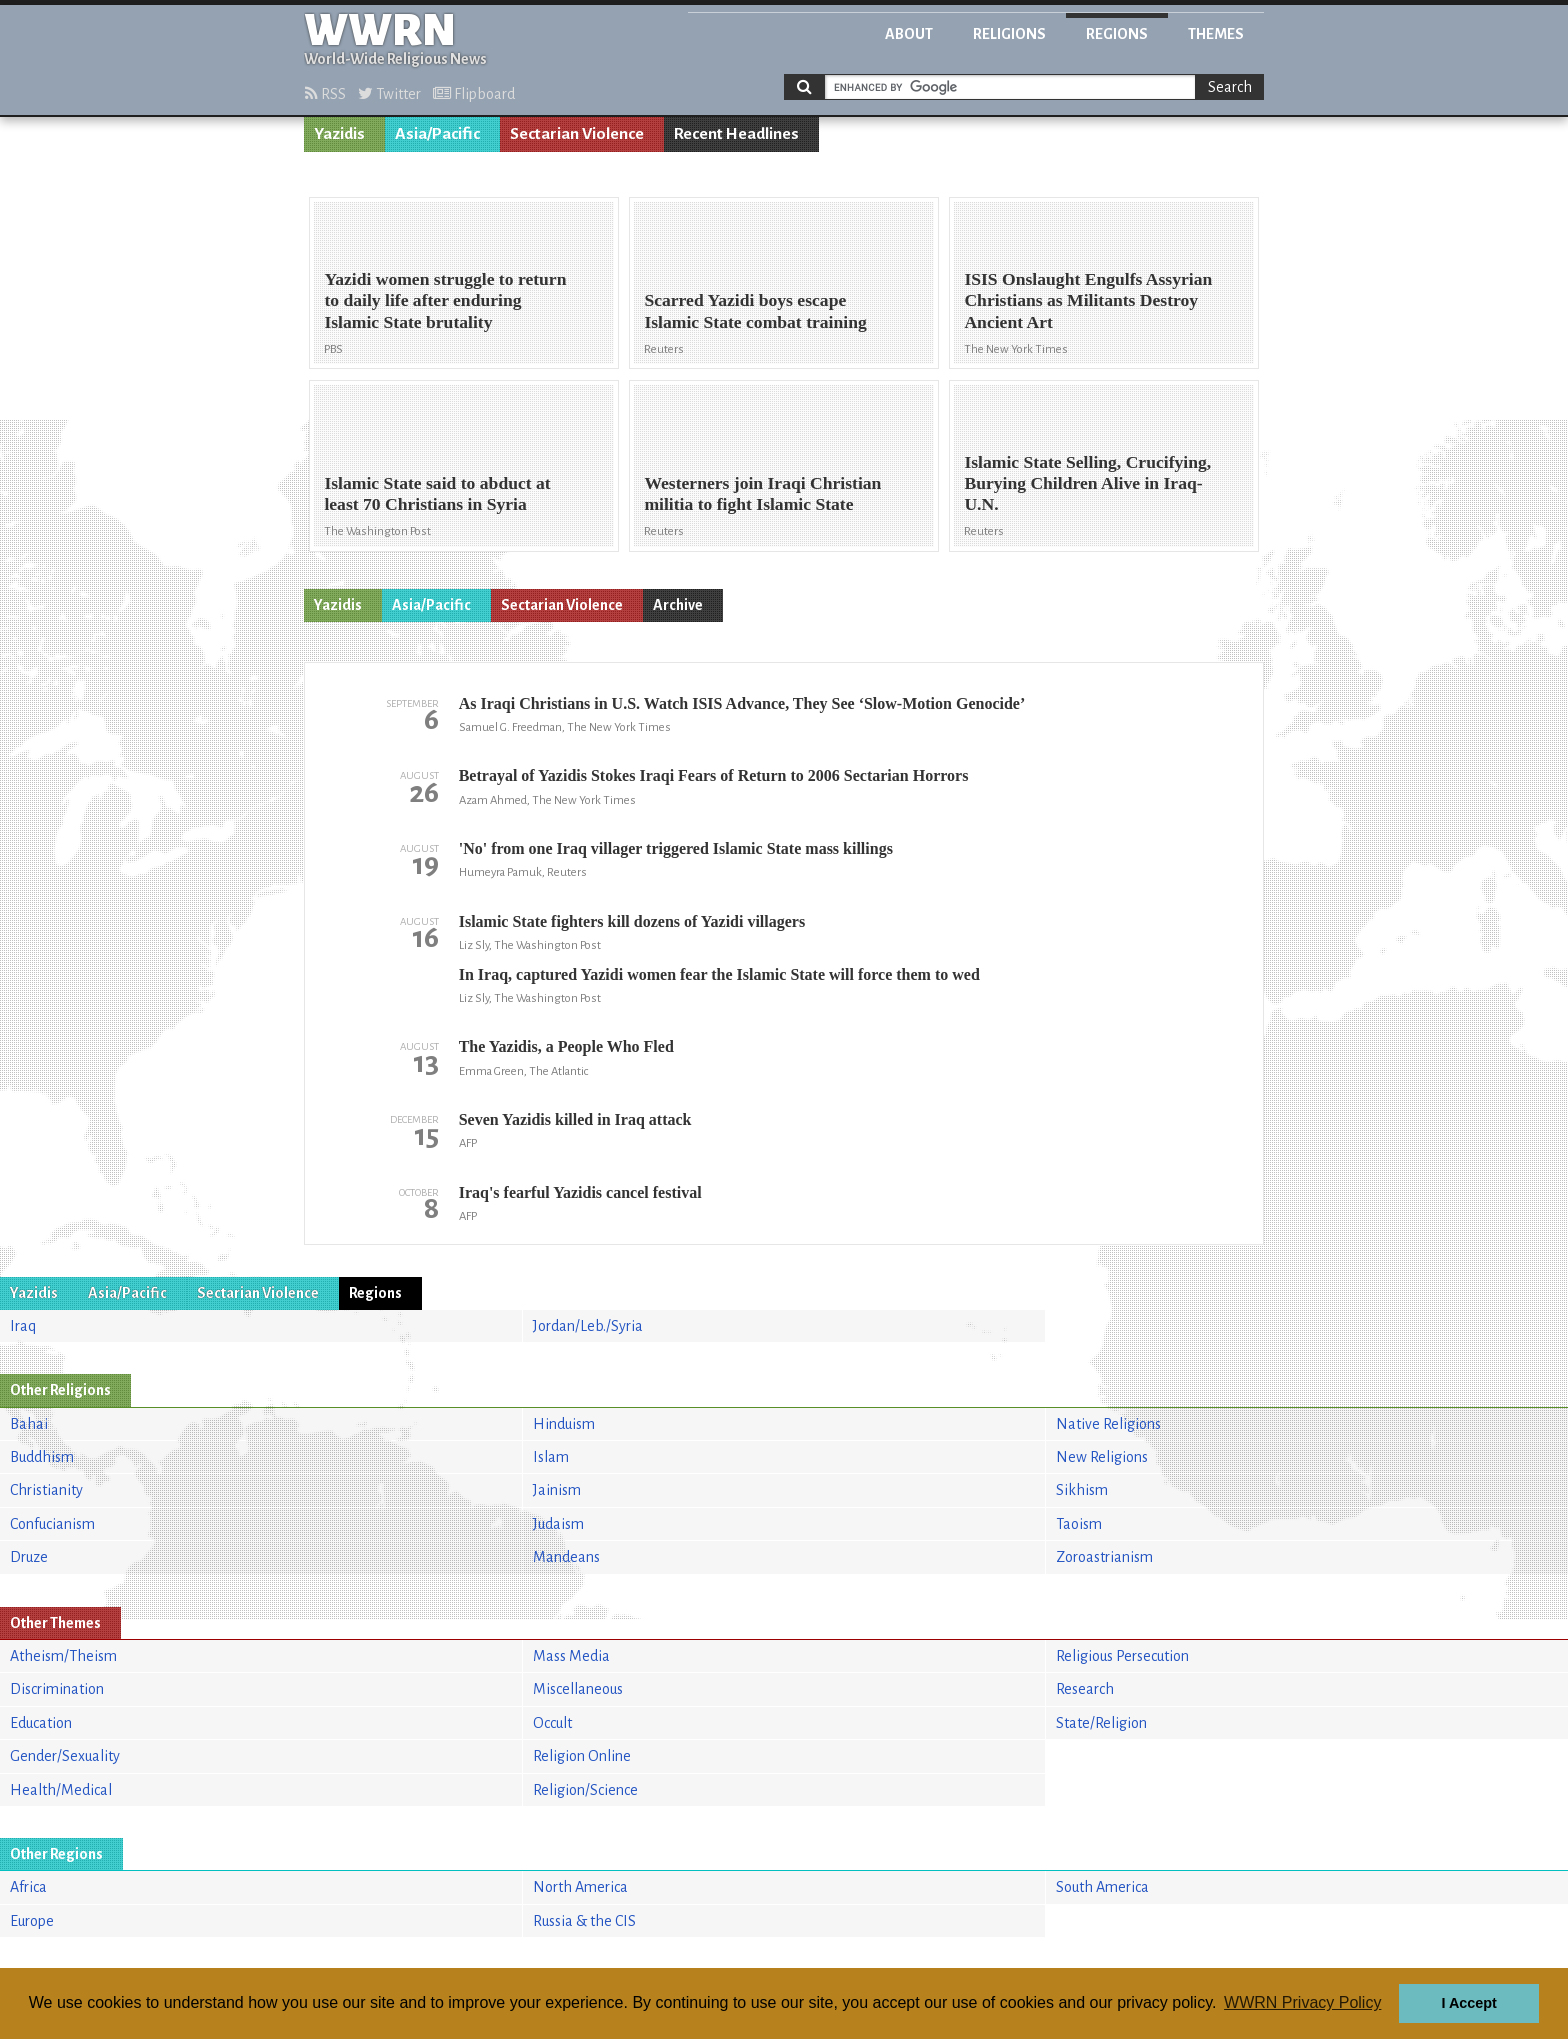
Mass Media (571, 1656)
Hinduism (564, 1424)
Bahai (29, 1424)
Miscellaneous (578, 1689)
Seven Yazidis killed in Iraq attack (575, 1119)
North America (580, 1887)
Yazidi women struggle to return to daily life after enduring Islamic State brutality (445, 300)
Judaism (558, 1524)
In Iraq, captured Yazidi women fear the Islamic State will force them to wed (719, 974)
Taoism (1079, 1524)
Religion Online (582, 1756)
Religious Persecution (1122, 1656)
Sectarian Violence (577, 134)
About (909, 34)
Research (1085, 1689)
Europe (32, 1921)
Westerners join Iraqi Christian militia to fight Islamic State (762, 493)
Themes (1216, 34)
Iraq (23, 1326)
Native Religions (1108, 1424)
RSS (325, 94)
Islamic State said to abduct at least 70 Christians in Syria (437, 493)
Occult (552, 1723)
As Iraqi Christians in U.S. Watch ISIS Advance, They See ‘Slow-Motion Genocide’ (742, 703)
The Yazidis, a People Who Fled (566, 1046)
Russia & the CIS (584, 1921)
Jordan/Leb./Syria (588, 1326)
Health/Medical (61, 1790)
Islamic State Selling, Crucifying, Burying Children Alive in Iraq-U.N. (1087, 483)
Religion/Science (585, 1790)
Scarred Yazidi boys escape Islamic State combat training (755, 310)
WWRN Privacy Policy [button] (1302, 2002)
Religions (1009, 34)
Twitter (389, 94)
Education (41, 1723)
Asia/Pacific (437, 134)
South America (1102, 1887)
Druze (29, 1557)
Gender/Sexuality (65, 1756)
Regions (1117, 34)
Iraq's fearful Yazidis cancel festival (580, 1192)
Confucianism (52, 1524)
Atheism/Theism (63, 1656)
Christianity (46, 1490)
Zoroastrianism (1104, 1557)
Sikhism (1082, 1490)
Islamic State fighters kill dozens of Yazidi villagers (632, 921)
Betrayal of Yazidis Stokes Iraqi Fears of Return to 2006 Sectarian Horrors (714, 775)
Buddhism (42, 1457)
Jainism (557, 1490)
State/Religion (1101, 1723)
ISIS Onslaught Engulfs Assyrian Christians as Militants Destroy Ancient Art (1088, 300)
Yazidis (339, 134)
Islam (551, 1457)
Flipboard (474, 94)
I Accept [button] (1468, 2003)
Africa (28, 1887)
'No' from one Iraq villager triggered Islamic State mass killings (676, 848)
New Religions (1102, 1457)
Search (1230, 87)
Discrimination (57, 1689)
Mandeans (566, 1557)
